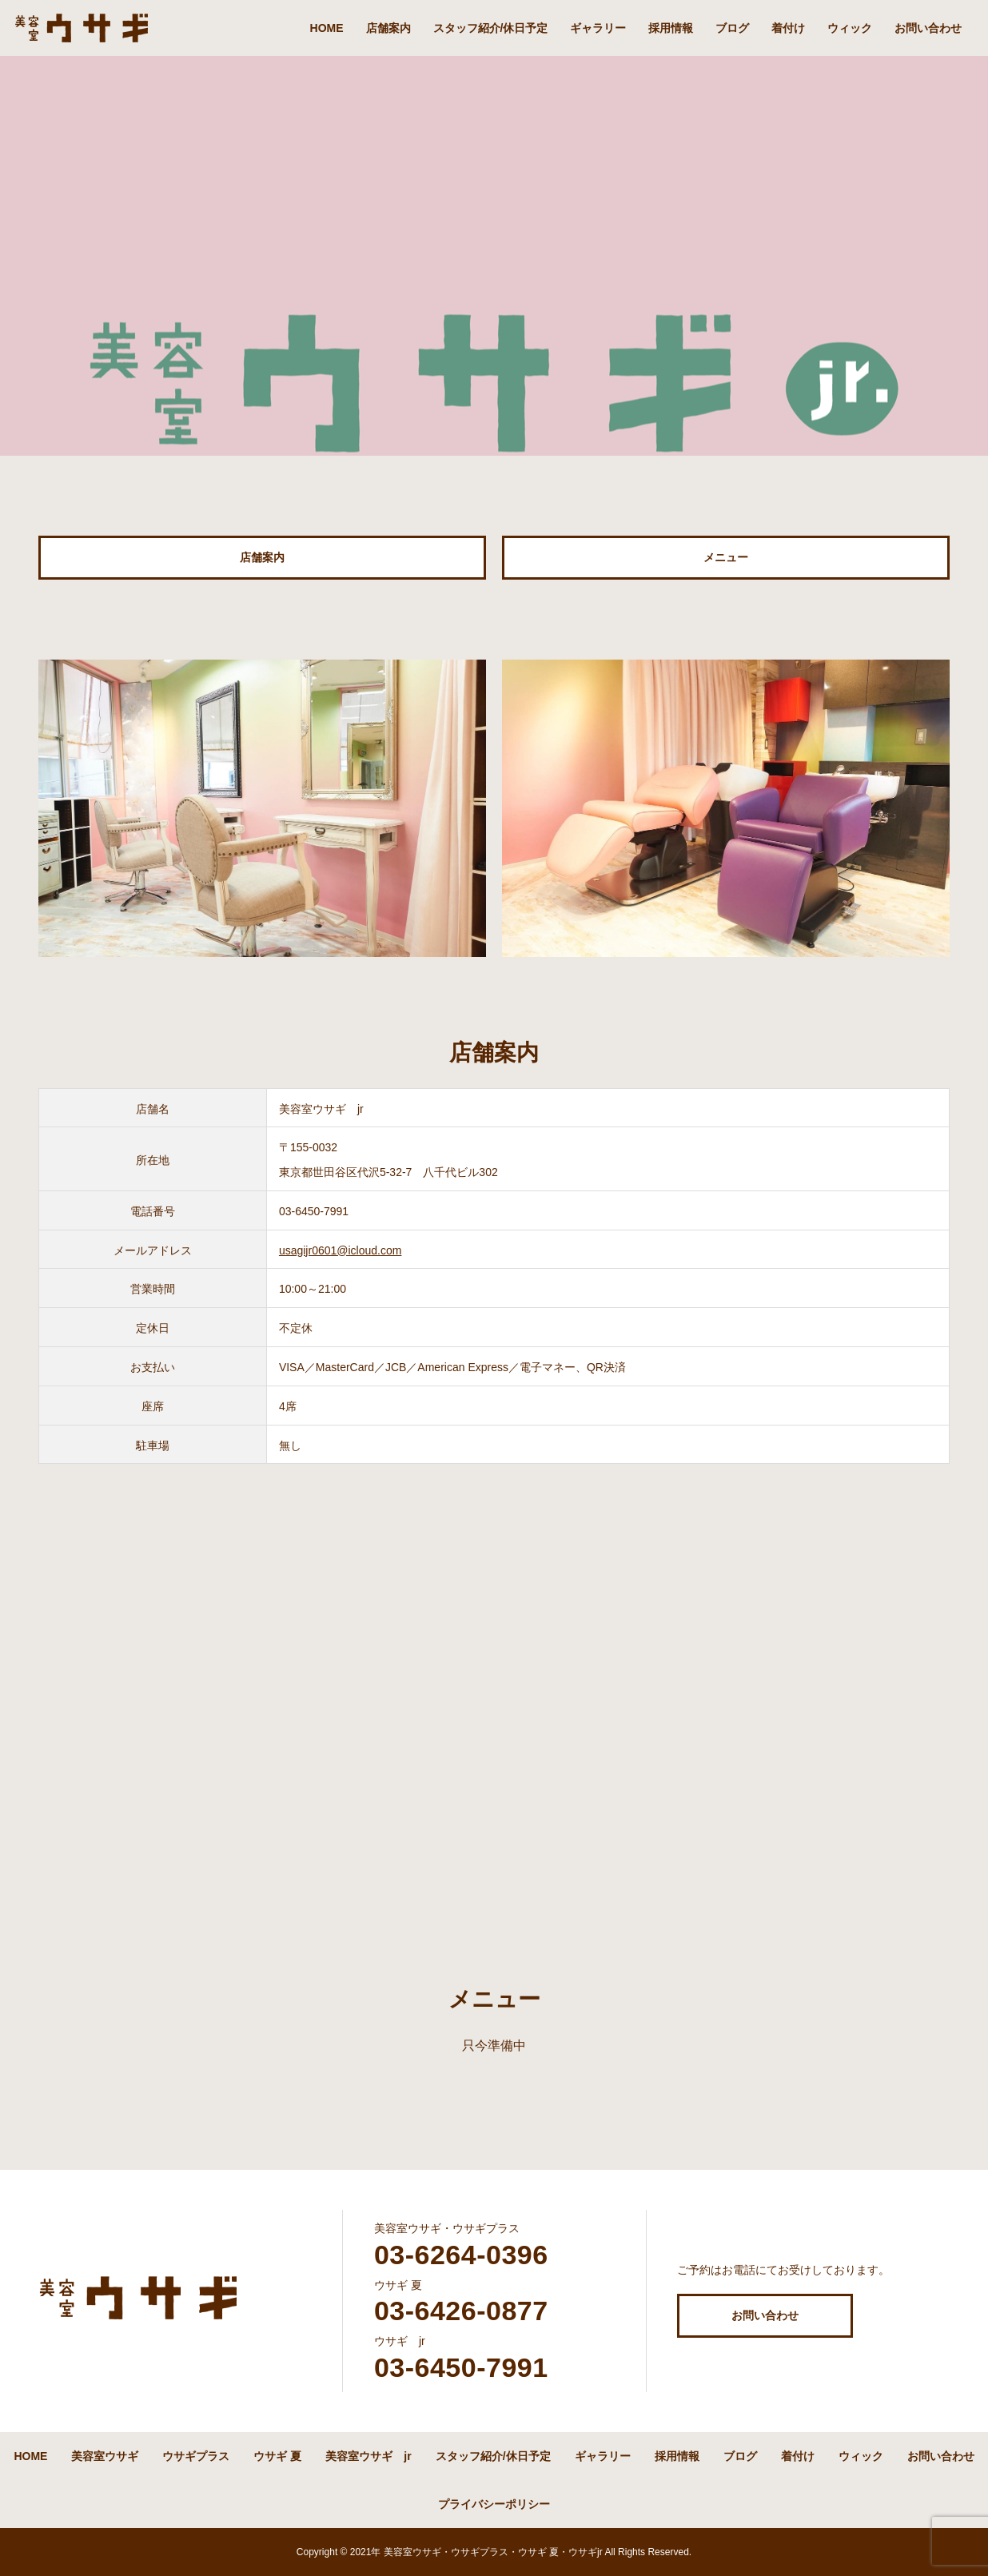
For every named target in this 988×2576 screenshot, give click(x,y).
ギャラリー (598, 28)
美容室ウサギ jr (368, 2456)
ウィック (849, 28)
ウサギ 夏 (277, 2456)
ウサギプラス (195, 2456)
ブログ (732, 28)
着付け (788, 28)
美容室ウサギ (104, 2456)
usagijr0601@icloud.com (340, 1250)
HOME (327, 28)
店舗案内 (388, 28)
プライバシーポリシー (494, 2504)
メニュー (725, 557)
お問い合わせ (928, 28)
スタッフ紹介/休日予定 (490, 28)
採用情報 (670, 28)
